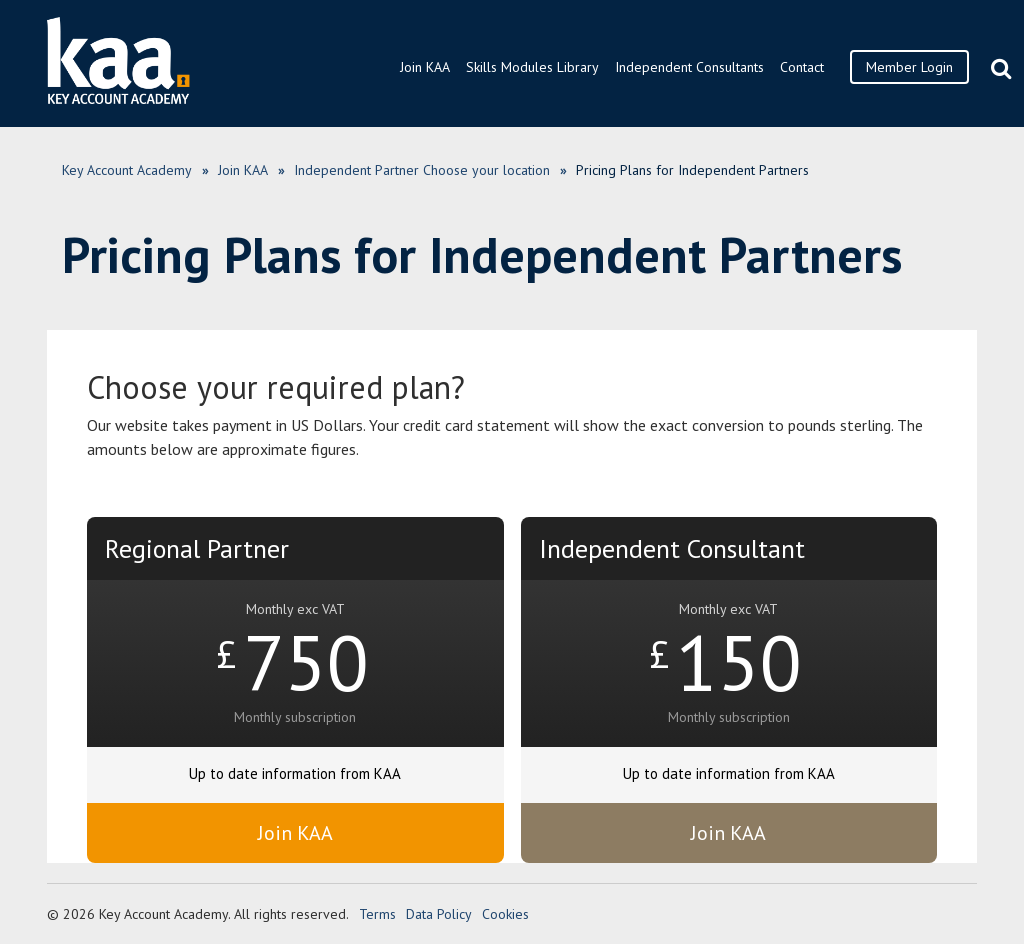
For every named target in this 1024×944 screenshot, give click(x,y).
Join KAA (425, 67)
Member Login (909, 67)
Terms (377, 914)
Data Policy (439, 914)
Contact (802, 67)
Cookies (505, 914)
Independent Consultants (689, 67)
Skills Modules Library (532, 67)
